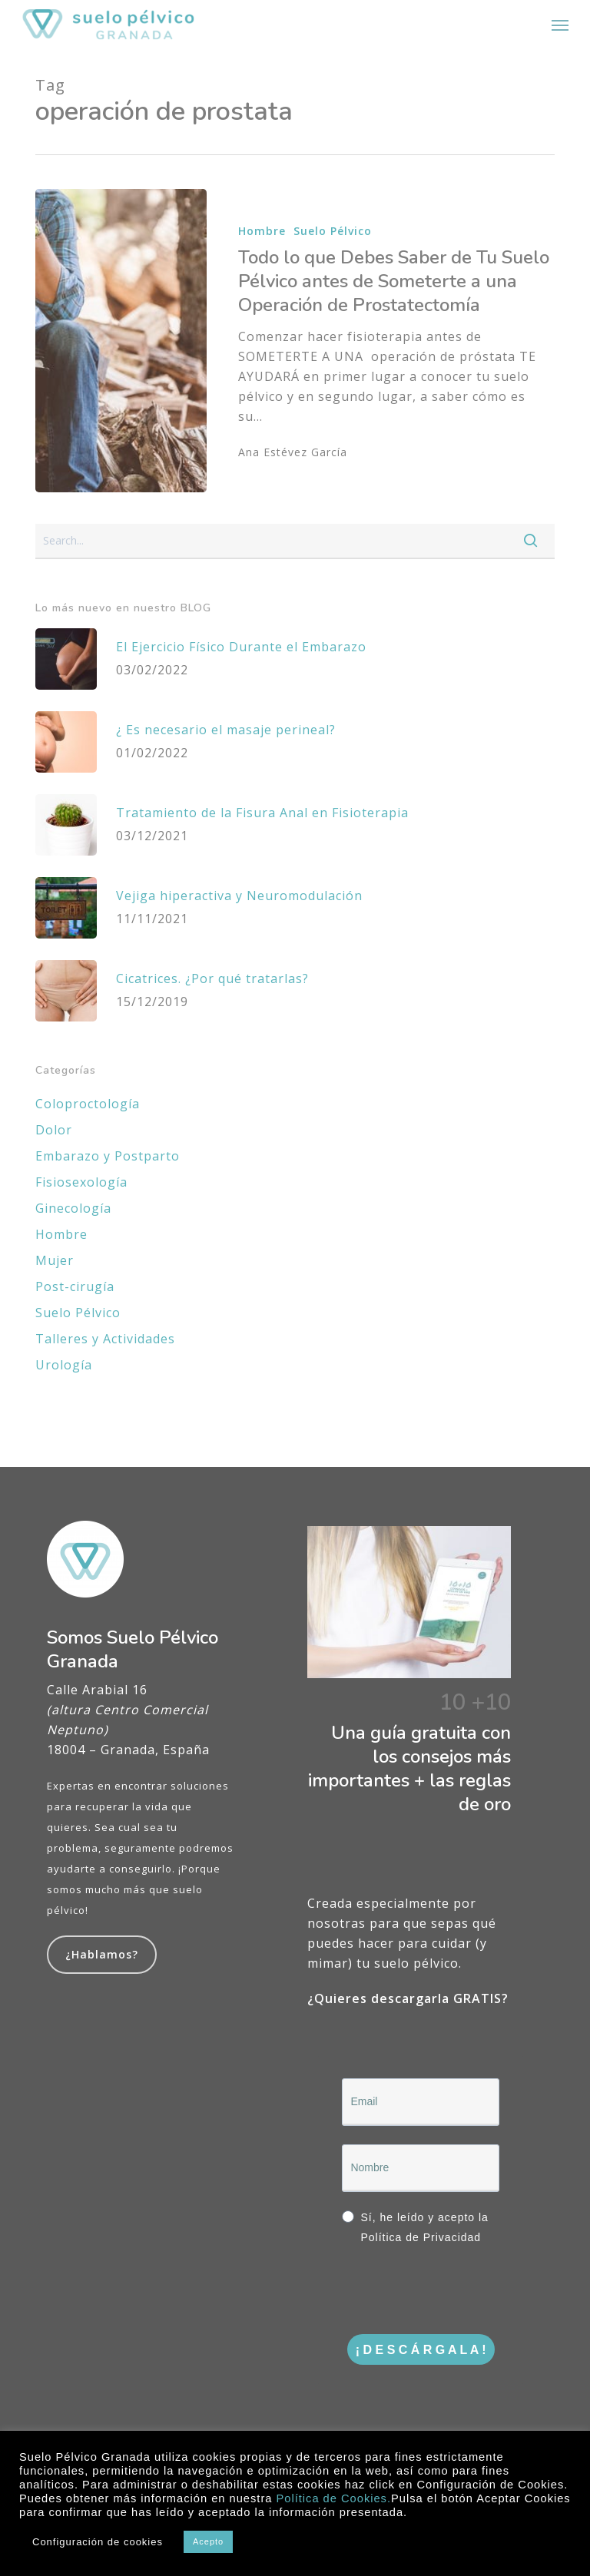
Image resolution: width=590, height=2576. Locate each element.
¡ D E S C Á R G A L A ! (421, 2349)
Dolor (53, 1129)
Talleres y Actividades (105, 1338)
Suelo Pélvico (332, 230)
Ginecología (73, 1208)
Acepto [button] (208, 2541)
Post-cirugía (74, 1286)
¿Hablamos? (101, 1954)
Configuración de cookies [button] (97, 2542)
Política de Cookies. (333, 2498)
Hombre (262, 230)
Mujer (54, 1260)
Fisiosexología (81, 1182)
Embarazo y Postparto (107, 1155)
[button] (560, 24)
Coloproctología (87, 1103)
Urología (63, 1364)
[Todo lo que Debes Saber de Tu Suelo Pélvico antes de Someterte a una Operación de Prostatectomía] (121, 340)
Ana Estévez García (292, 452)
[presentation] (458, 2292)
